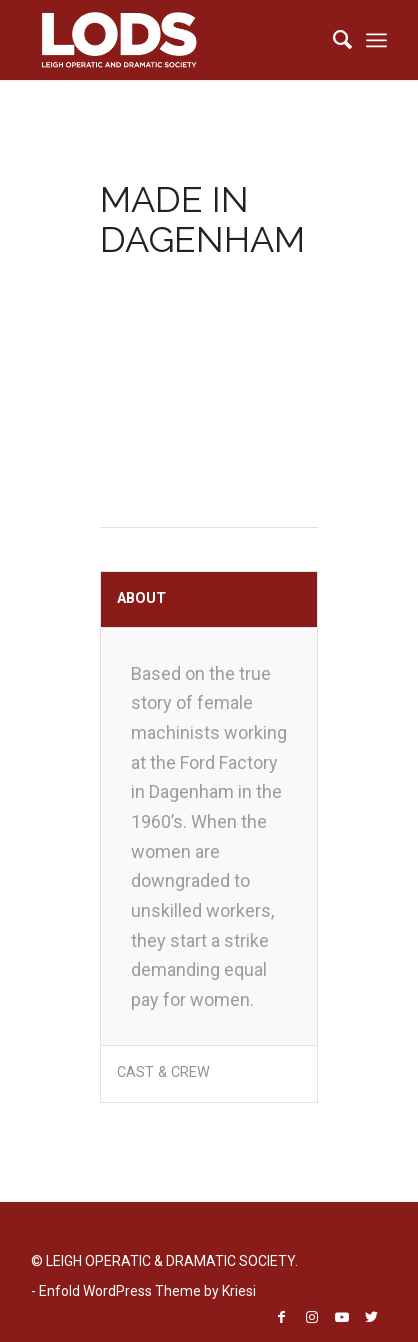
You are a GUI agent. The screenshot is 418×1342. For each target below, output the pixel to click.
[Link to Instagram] (312, 1317)
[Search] (332, 40)
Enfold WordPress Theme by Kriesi (147, 1291)
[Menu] (376, 40)
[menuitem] (332, 40)
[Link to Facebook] (282, 1317)
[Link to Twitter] (372, 1317)
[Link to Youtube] (342, 1317)
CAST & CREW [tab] (163, 1072)
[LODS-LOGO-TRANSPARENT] (173, 40)
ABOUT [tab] (141, 598)
